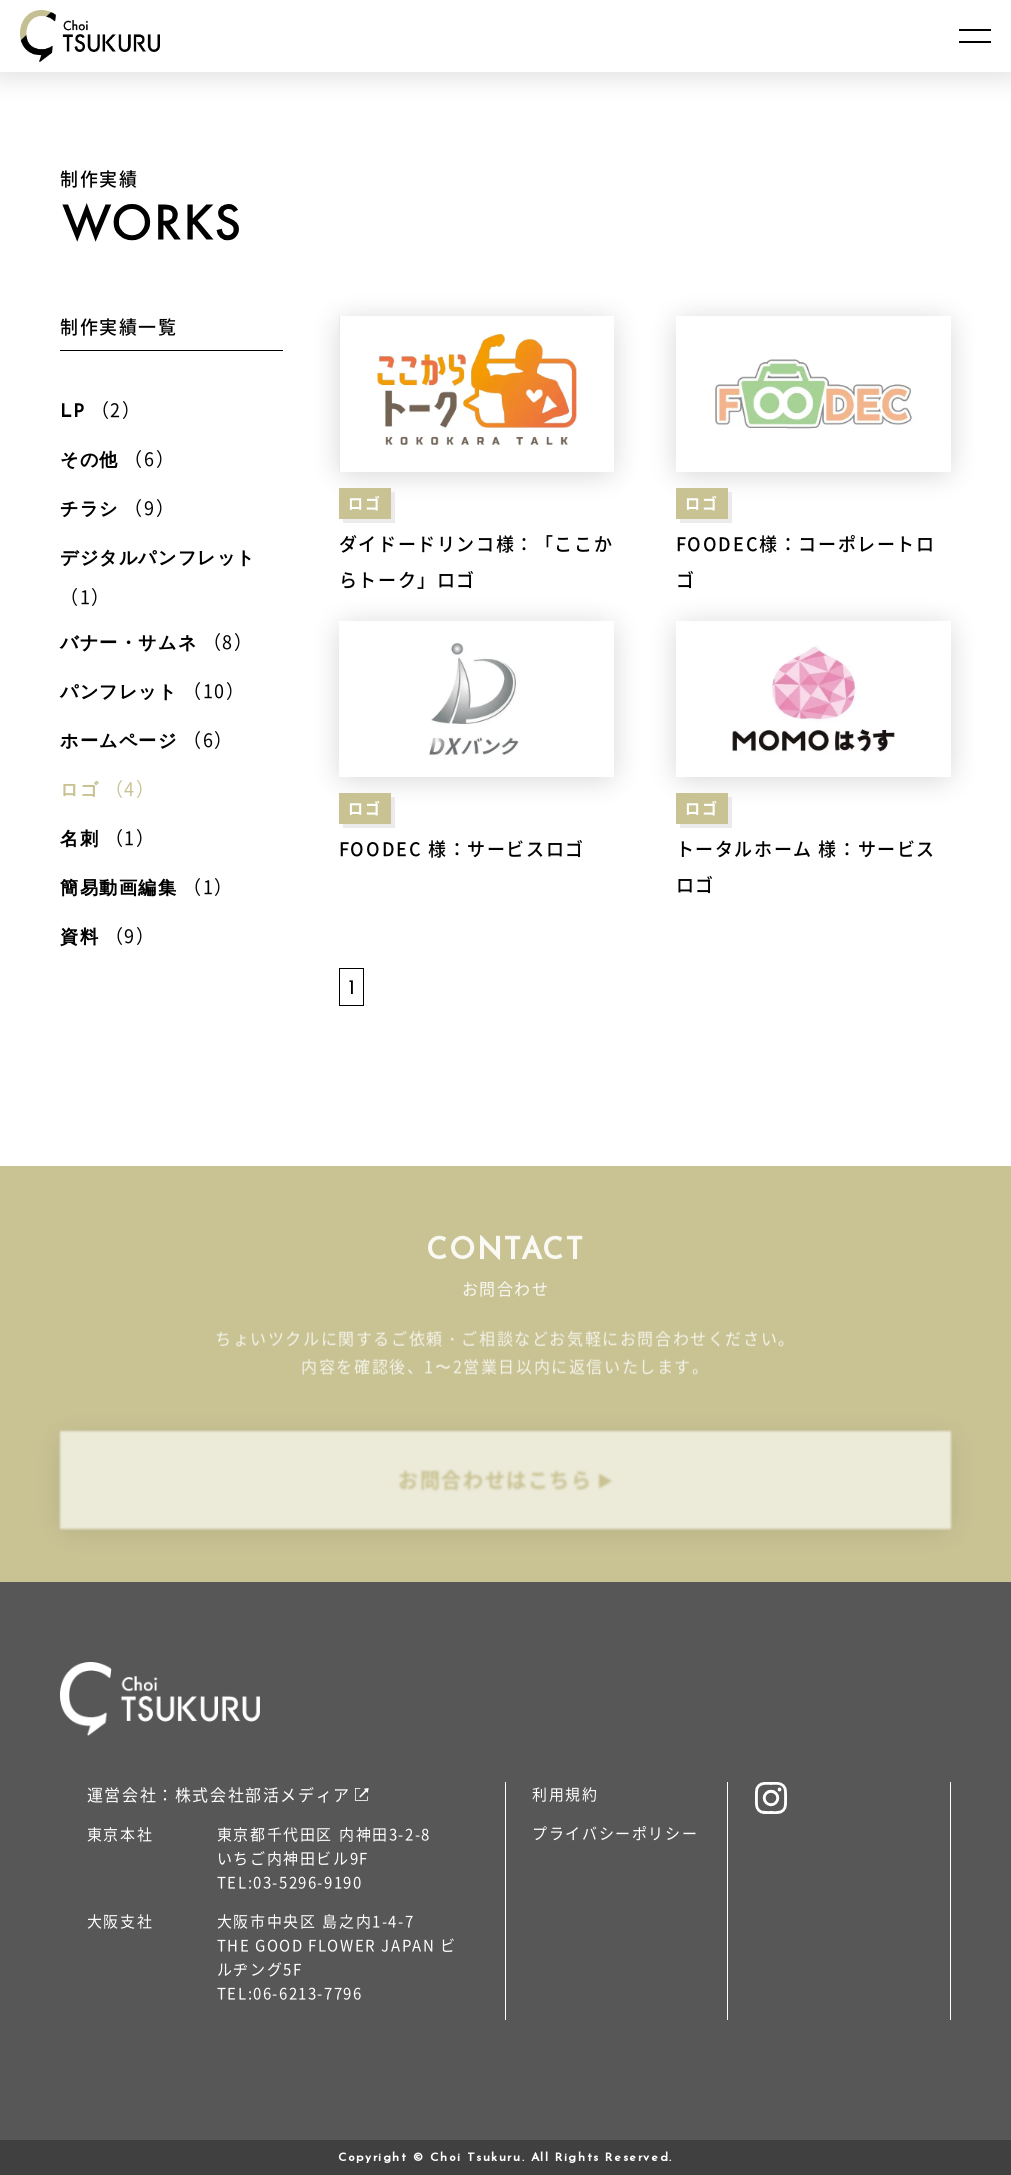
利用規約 (565, 1793)
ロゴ (364, 502)
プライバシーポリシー (615, 1832)
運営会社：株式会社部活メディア (219, 1794)
